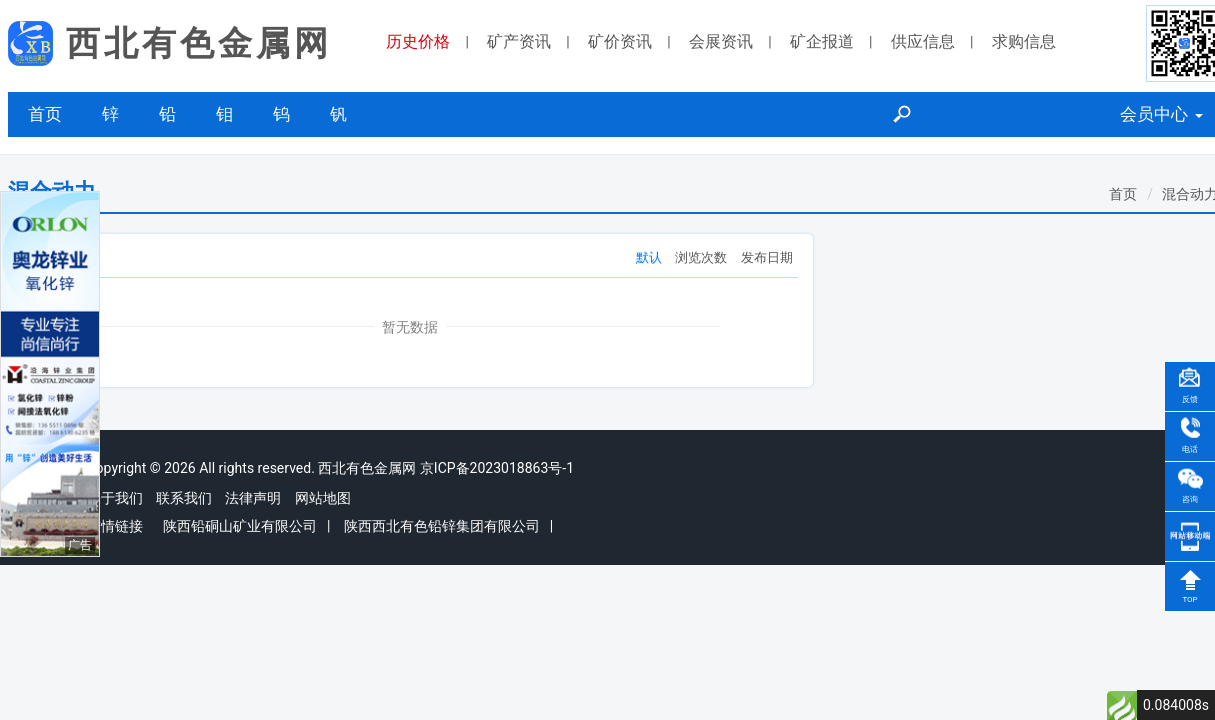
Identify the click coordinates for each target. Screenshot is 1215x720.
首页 (45, 114)
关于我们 (115, 498)
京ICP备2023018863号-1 (497, 468)
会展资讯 (721, 41)
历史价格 (418, 41)
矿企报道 (822, 41)
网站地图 (323, 498)
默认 (649, 257)
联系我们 (184, 498)
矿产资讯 (519, 41)
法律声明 (253, 498)
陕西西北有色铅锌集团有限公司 (442, 526)
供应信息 (923, 41)
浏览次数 (701, 257)
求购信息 (1024, 41)
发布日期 (767, 257)
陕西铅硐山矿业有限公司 (240, 526)
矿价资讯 (620, 41)
